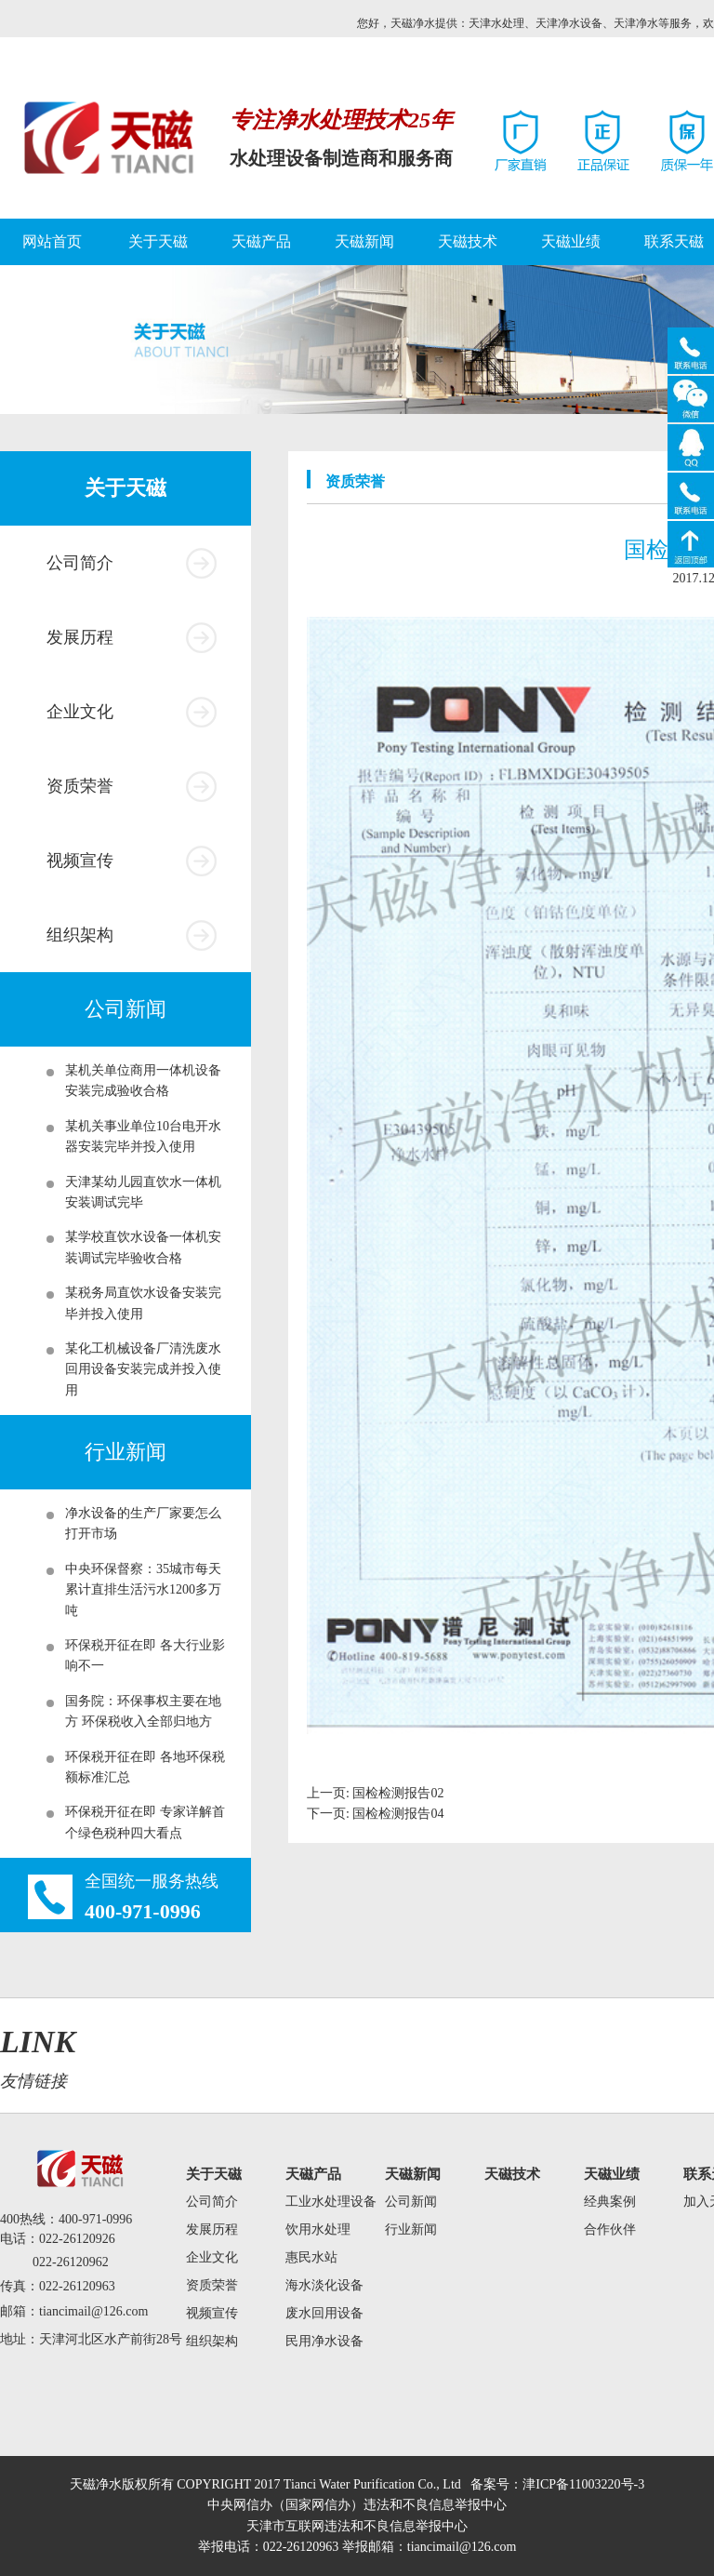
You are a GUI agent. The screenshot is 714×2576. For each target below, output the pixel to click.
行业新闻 (411, 2229)
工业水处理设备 (331, 2202)
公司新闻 (411, 2202)
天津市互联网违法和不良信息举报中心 (357, 2526)
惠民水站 (311, 2257)
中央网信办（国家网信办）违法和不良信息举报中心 (357, 2505)
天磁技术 (467, 241)
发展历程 (79, 637)
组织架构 (79, 935)
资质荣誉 (79, 786)
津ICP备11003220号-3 (583, 2484)
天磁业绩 (571, 241)
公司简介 (79, 563)
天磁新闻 (364, 241)
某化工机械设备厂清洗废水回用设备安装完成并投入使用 (143, 1369)
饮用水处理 (317, 2229)
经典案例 (610, 2202)
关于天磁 (158, 241)
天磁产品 (261, 241)
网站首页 (52, 241)
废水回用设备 (324, 2313)
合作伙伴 (610, 2229)
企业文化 (79, 711)
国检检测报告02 (397, 1793)
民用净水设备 (324, 2341)
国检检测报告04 (397, 1814)
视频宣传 (79, 860)
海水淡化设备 (324, 2285)
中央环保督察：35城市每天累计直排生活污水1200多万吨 (143, 1590)
